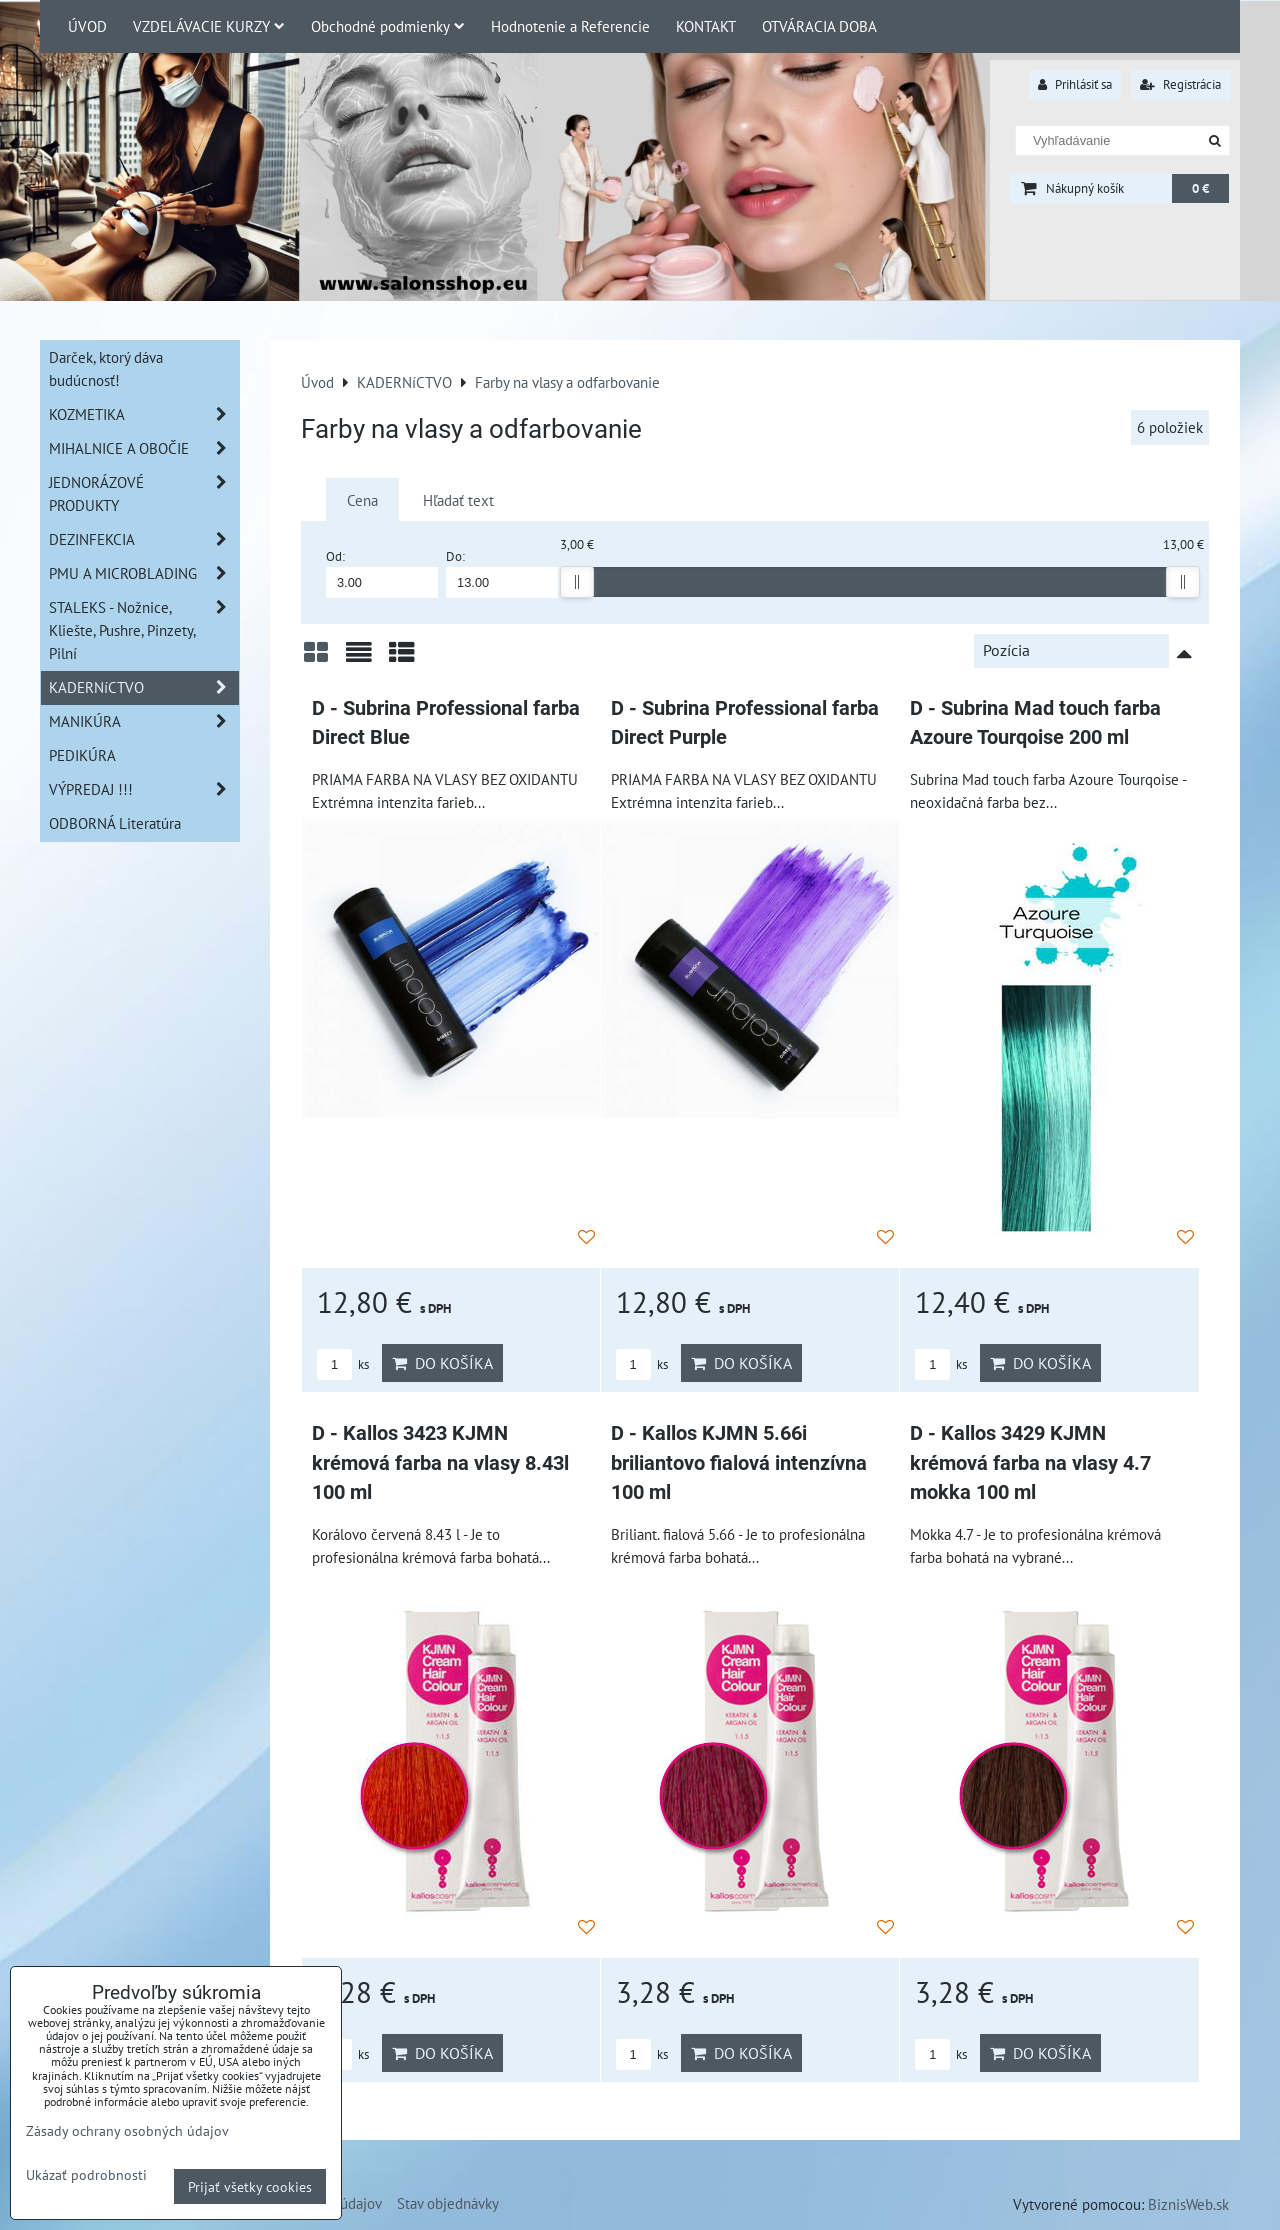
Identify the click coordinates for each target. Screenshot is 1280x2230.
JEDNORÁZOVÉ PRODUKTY (144, 494)
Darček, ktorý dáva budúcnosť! (106, 368)
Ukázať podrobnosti (86, 2175)
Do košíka (442, 1363)
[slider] (577, 582)
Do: (502, 572)
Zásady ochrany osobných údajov (127, 2130)
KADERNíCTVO (144, 687)
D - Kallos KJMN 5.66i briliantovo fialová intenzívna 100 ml (739, 1463)
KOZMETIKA (144, 414)
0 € (1200, 188)
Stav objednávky (448, 2203)
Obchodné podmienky (388, 26)
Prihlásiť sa (1075, 84)
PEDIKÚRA (82, 755)
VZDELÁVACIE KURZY (209, 26)
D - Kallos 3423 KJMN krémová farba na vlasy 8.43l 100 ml (440, 1463)
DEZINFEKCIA (144, 539)
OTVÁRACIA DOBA (819, 26)
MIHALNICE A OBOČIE (144, 448)
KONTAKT (706, 26)
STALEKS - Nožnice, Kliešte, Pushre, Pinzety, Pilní (144, 630)
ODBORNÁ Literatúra (115, 823)
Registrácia (1180, 84)
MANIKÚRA (144, 721)
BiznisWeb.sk (1188, 2204)
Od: (382, 572)
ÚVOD (87, 26)
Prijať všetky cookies (250, 2186)
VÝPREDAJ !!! (144, 789)
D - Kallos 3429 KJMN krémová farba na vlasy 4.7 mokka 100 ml (1030, 1463)
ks (343, 1364)
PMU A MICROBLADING (144, 573)
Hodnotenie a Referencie (570, 26)
